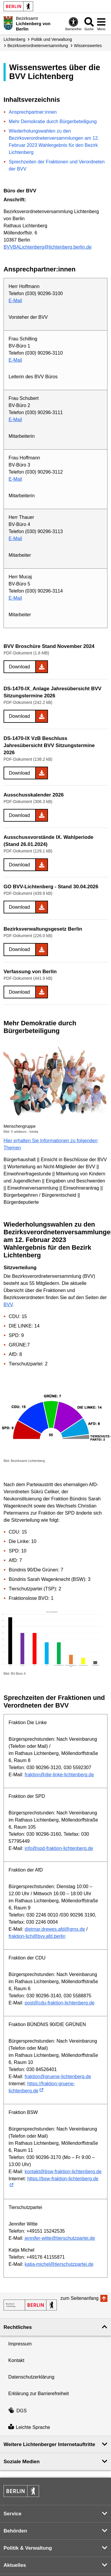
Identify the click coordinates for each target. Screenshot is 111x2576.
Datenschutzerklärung (31, 2376)
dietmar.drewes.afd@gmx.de (55, 1929)
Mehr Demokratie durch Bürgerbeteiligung (53, 121)
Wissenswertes (88, 45)
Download (19, 666)
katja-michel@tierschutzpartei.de (59, 2264)
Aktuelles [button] (15, 2565)
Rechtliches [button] (18, 2327)
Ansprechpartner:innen (33, 112)
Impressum (20, 2343)
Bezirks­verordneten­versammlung (37, 45)
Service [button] (13, 2514)
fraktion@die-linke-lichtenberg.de (59, 1774)
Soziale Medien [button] (22, 2461)
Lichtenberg (14, 39)
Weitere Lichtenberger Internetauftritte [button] (49, 2444)
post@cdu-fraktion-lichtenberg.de (59, 2002)
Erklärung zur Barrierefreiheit (38, 2393)
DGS (17, 2410)
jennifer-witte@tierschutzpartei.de (60, 2238)
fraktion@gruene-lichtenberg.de (58, 2076)
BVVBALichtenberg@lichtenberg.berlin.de (47, 247)
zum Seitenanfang (79, 2298)
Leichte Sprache (29, 2427)
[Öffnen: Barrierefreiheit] (73, 23)
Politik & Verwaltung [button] (28, 2548)
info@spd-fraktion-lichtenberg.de (59, 1848)
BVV (8, 1304)
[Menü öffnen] (101, 23)
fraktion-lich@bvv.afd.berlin (37, 1936)
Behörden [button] (15, 2531)
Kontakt (16, 2360)
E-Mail (15, 300)
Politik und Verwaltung (51, 39)
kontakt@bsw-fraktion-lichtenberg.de (63, 2171)
